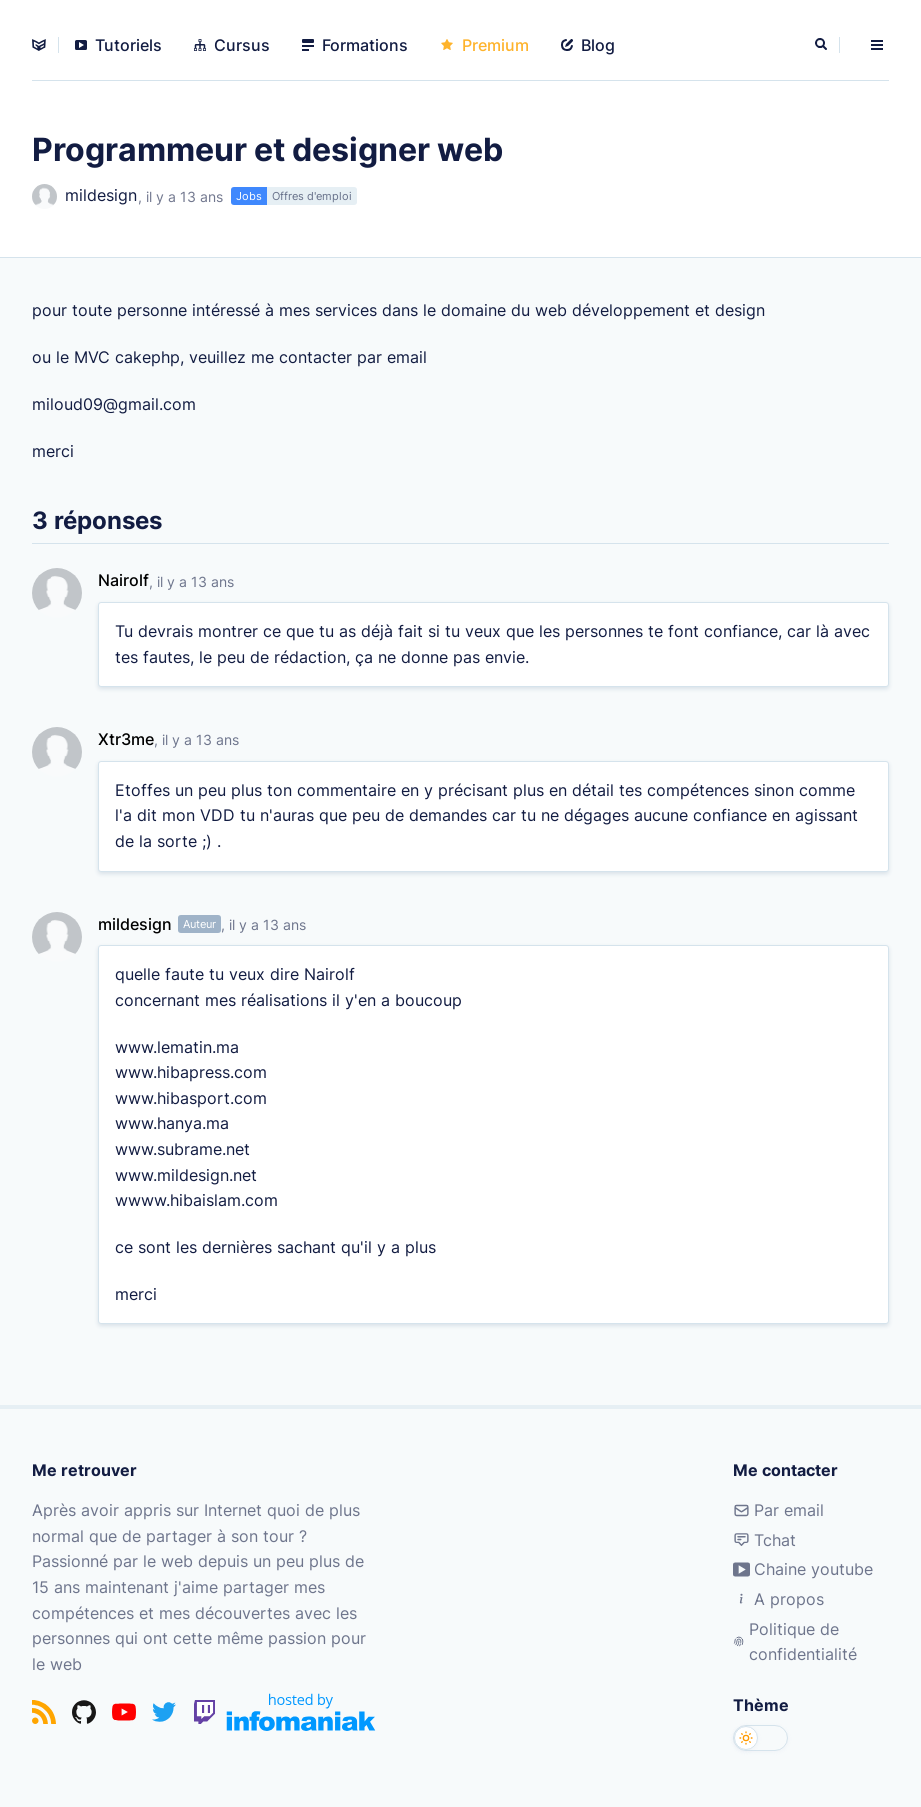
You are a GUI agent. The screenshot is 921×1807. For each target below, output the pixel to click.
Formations (355, 45)
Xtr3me (126, 739)
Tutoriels (118, 45)
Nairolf (123, 580)
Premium (484, 45)
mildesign (84, 196)
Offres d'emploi (312, 196)
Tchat (764, 1540)
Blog (588, 45)
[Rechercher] (823, 45)
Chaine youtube (803, 1569)
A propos (778, 1599)
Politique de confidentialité (795, 1642)
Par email (778, 1510)
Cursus (232, 45)
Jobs (249, 196)
